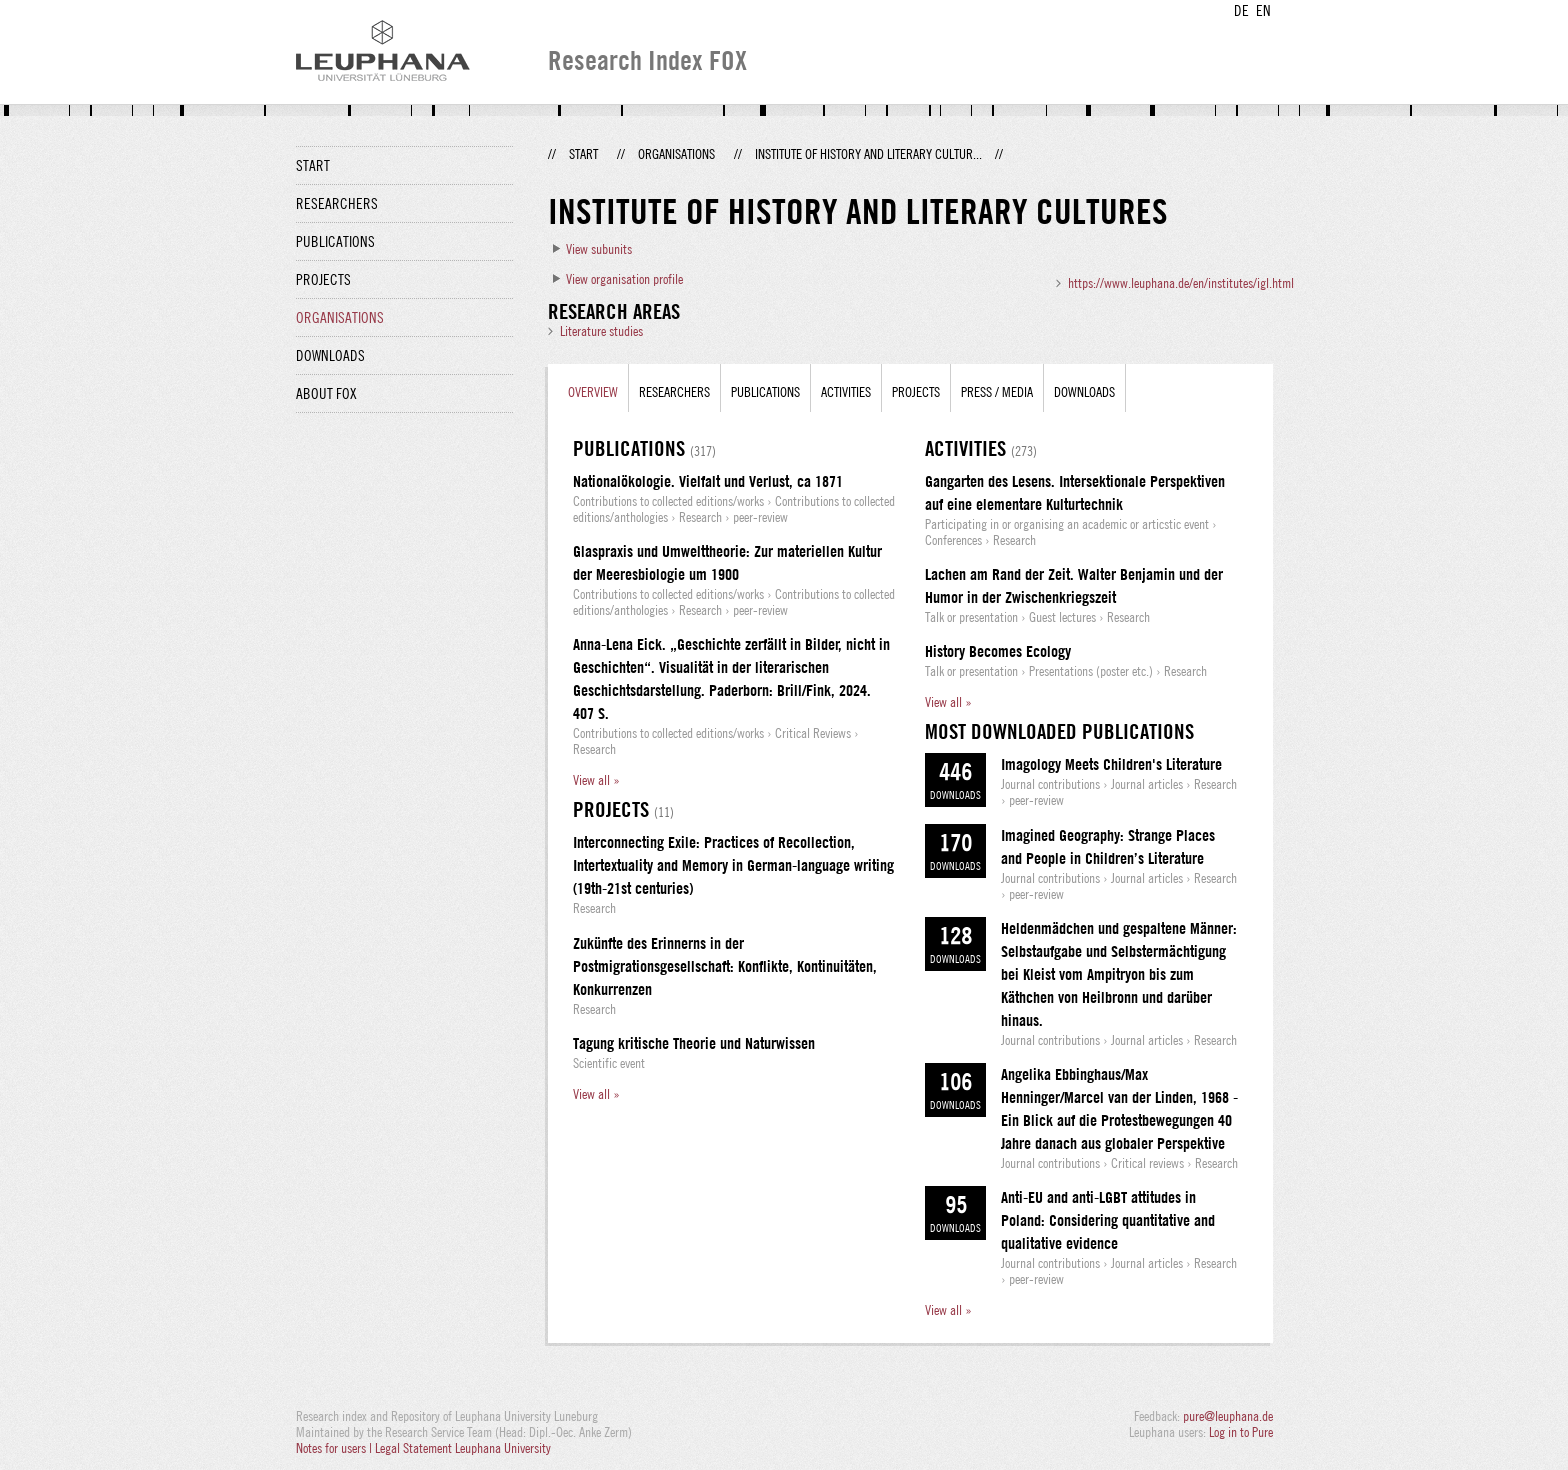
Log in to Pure (1241, 1432)
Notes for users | (335, 1448)
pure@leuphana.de (1228, 1416)
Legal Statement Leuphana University (463, 1448)
